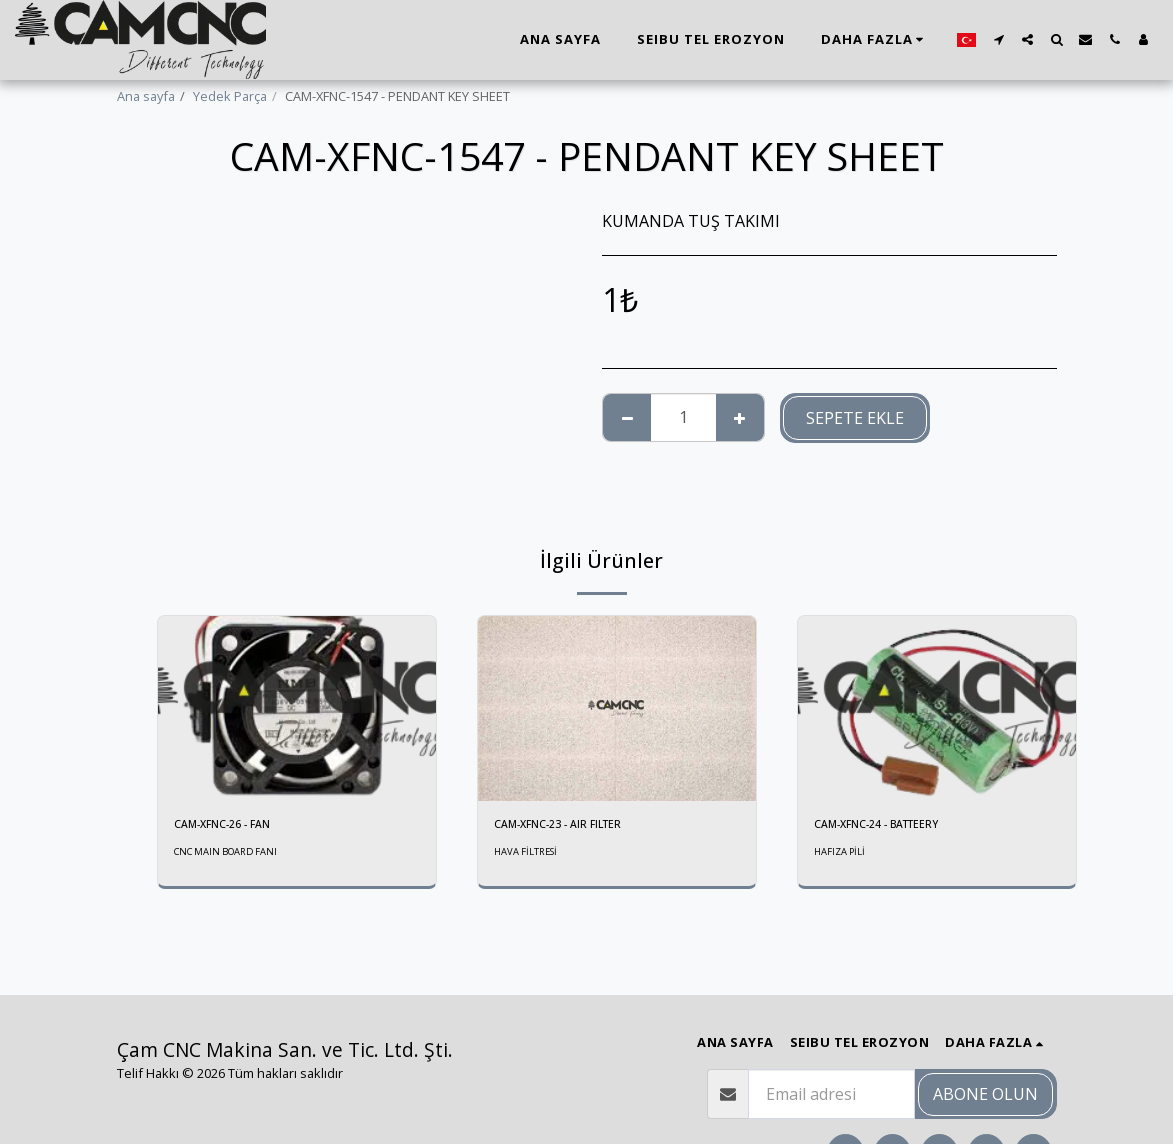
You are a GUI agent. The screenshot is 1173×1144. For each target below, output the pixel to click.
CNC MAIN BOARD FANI (231, 855)
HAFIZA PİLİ (841, 855)
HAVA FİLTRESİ (528, 855)
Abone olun (985, 1094)
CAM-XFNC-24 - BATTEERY (892, 826)
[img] (297, 708)
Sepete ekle (855, 418)
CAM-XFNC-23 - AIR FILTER (571, 826)
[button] (998, 39)
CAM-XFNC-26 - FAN (232, 826)
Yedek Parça (230, 96)
